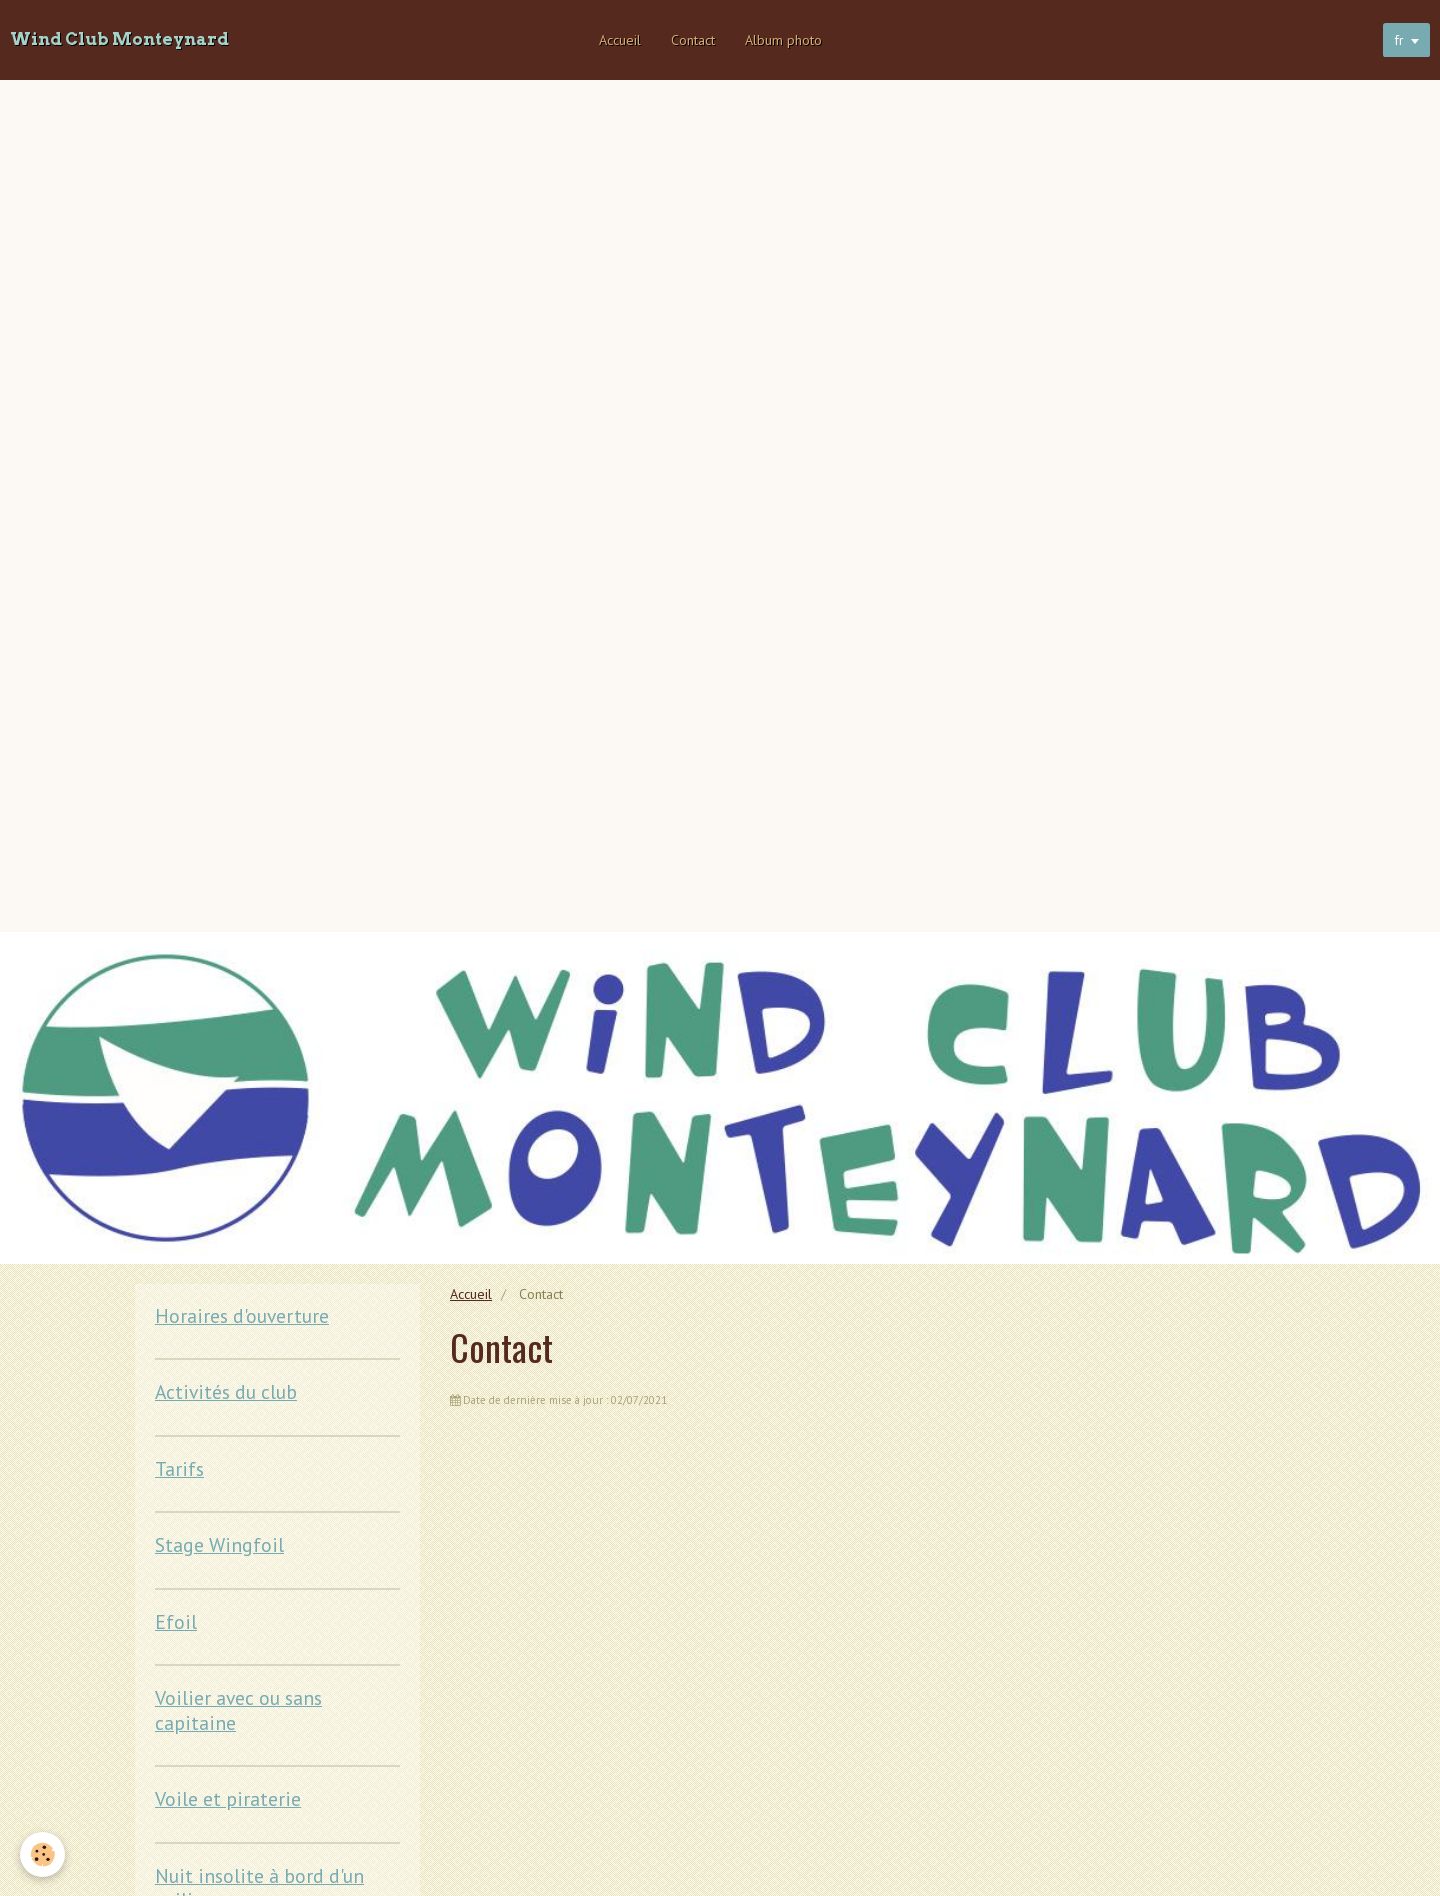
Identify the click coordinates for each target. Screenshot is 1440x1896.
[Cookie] (42, 1854)
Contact (693, 40)
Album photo (783, 40)
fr (1399, 40)
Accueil (620, 40)
